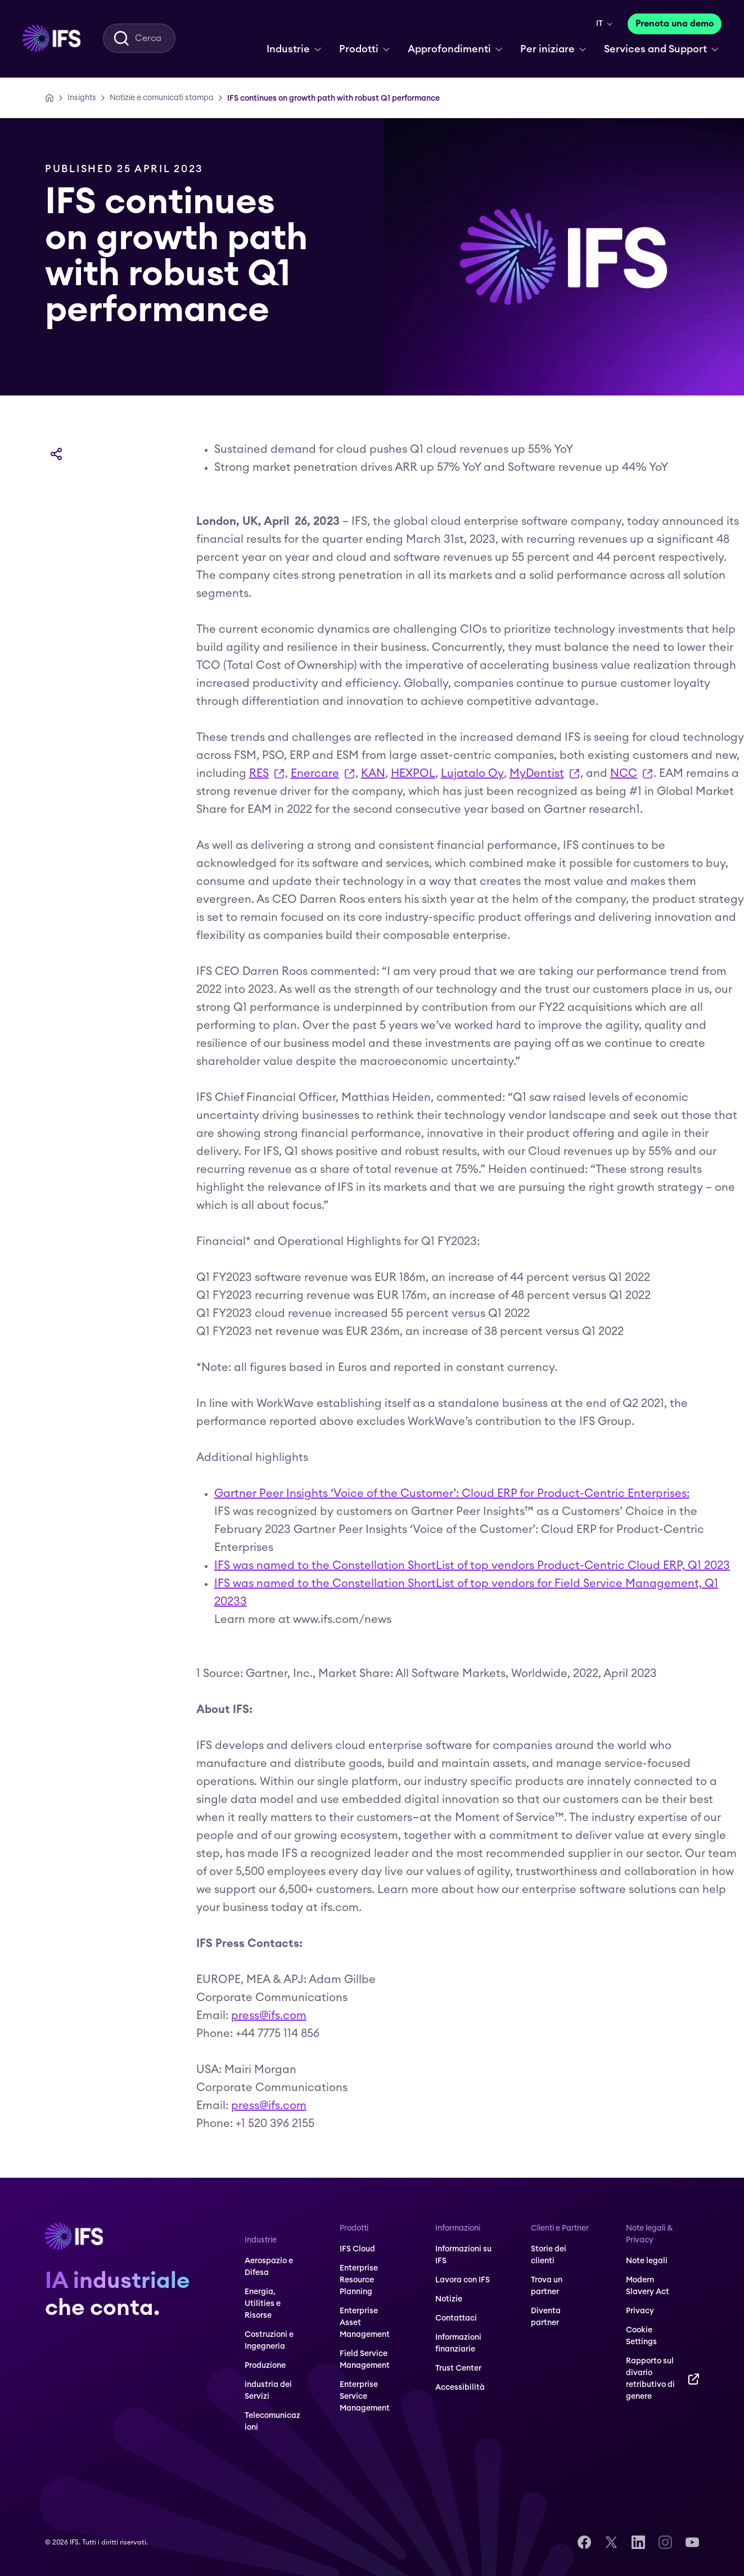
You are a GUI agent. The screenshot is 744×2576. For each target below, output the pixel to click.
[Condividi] (56, 454)
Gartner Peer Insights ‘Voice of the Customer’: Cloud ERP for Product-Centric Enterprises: (451, 1493)
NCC (631, 775)
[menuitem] (51, 38)
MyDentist (544, 775)
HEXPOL (413, 773)
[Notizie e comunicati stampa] (162, 98)
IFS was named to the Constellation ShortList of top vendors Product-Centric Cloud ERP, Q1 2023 (472, 1565)
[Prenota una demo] (675, 24)
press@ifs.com (268, 2015)
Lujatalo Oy (472, 773)
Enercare (323, 775)
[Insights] (81, 98)
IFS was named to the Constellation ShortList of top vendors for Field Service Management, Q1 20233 (466, 1592)
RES (267, 775)
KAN (373, 773)
